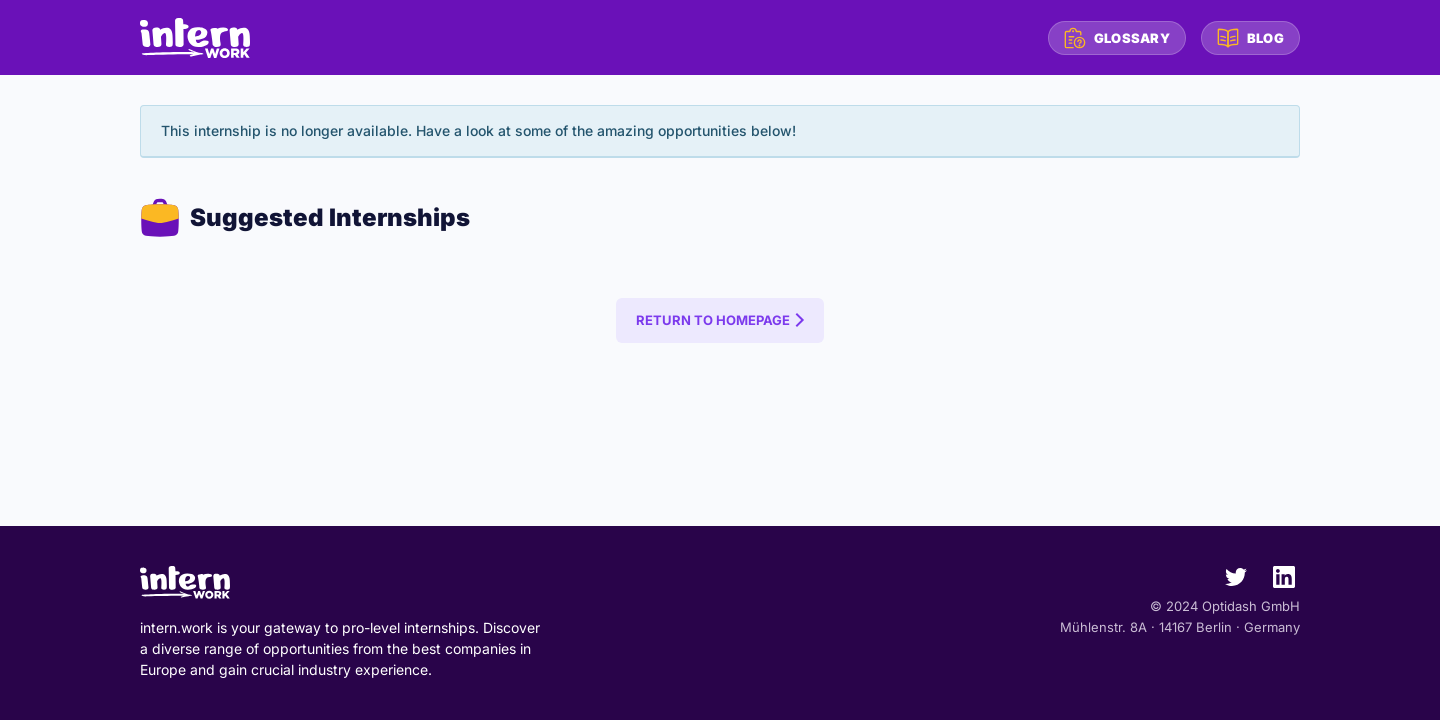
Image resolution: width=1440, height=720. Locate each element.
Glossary (1117, 38)
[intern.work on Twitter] (1228, 581)
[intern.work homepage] (195, 38)
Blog (1250, 38)
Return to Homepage (713, 320)
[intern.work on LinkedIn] (1276, 581)
